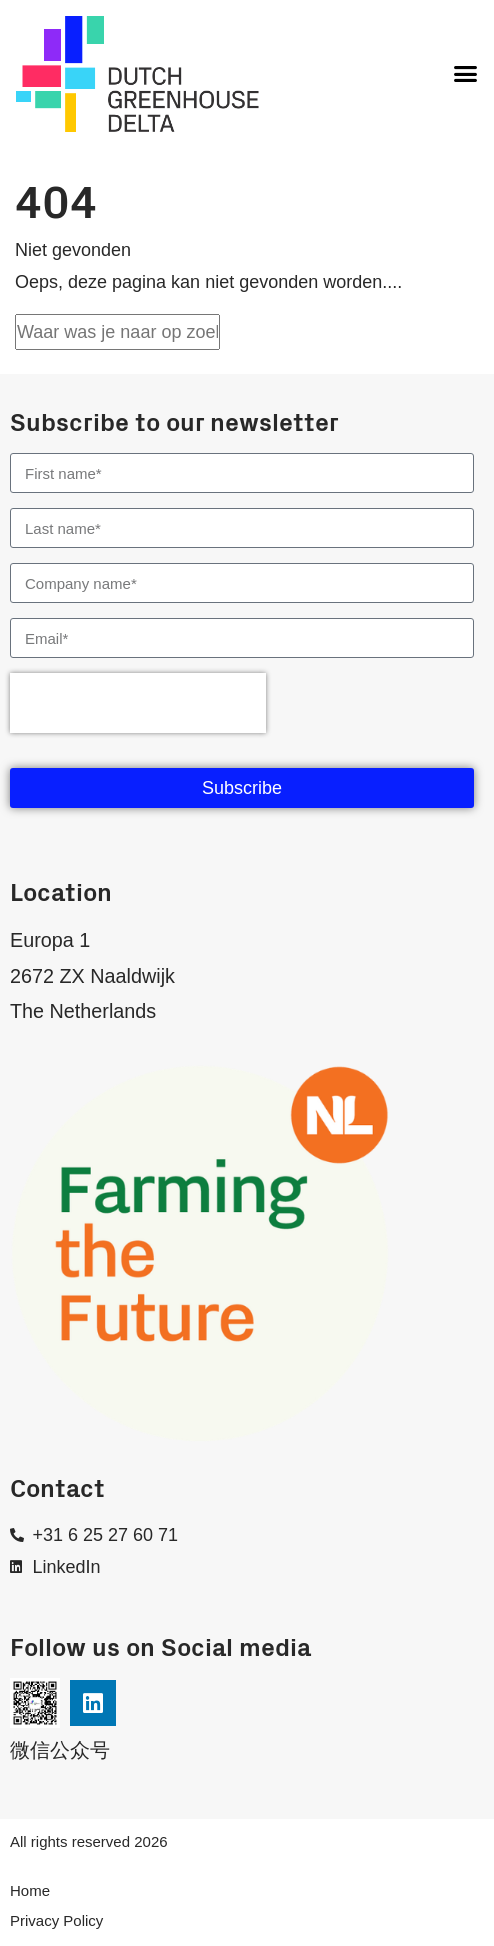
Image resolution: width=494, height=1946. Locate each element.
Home (30, 1890)
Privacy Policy (56, 1920)
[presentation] (138, 703)
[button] (465, 74)
